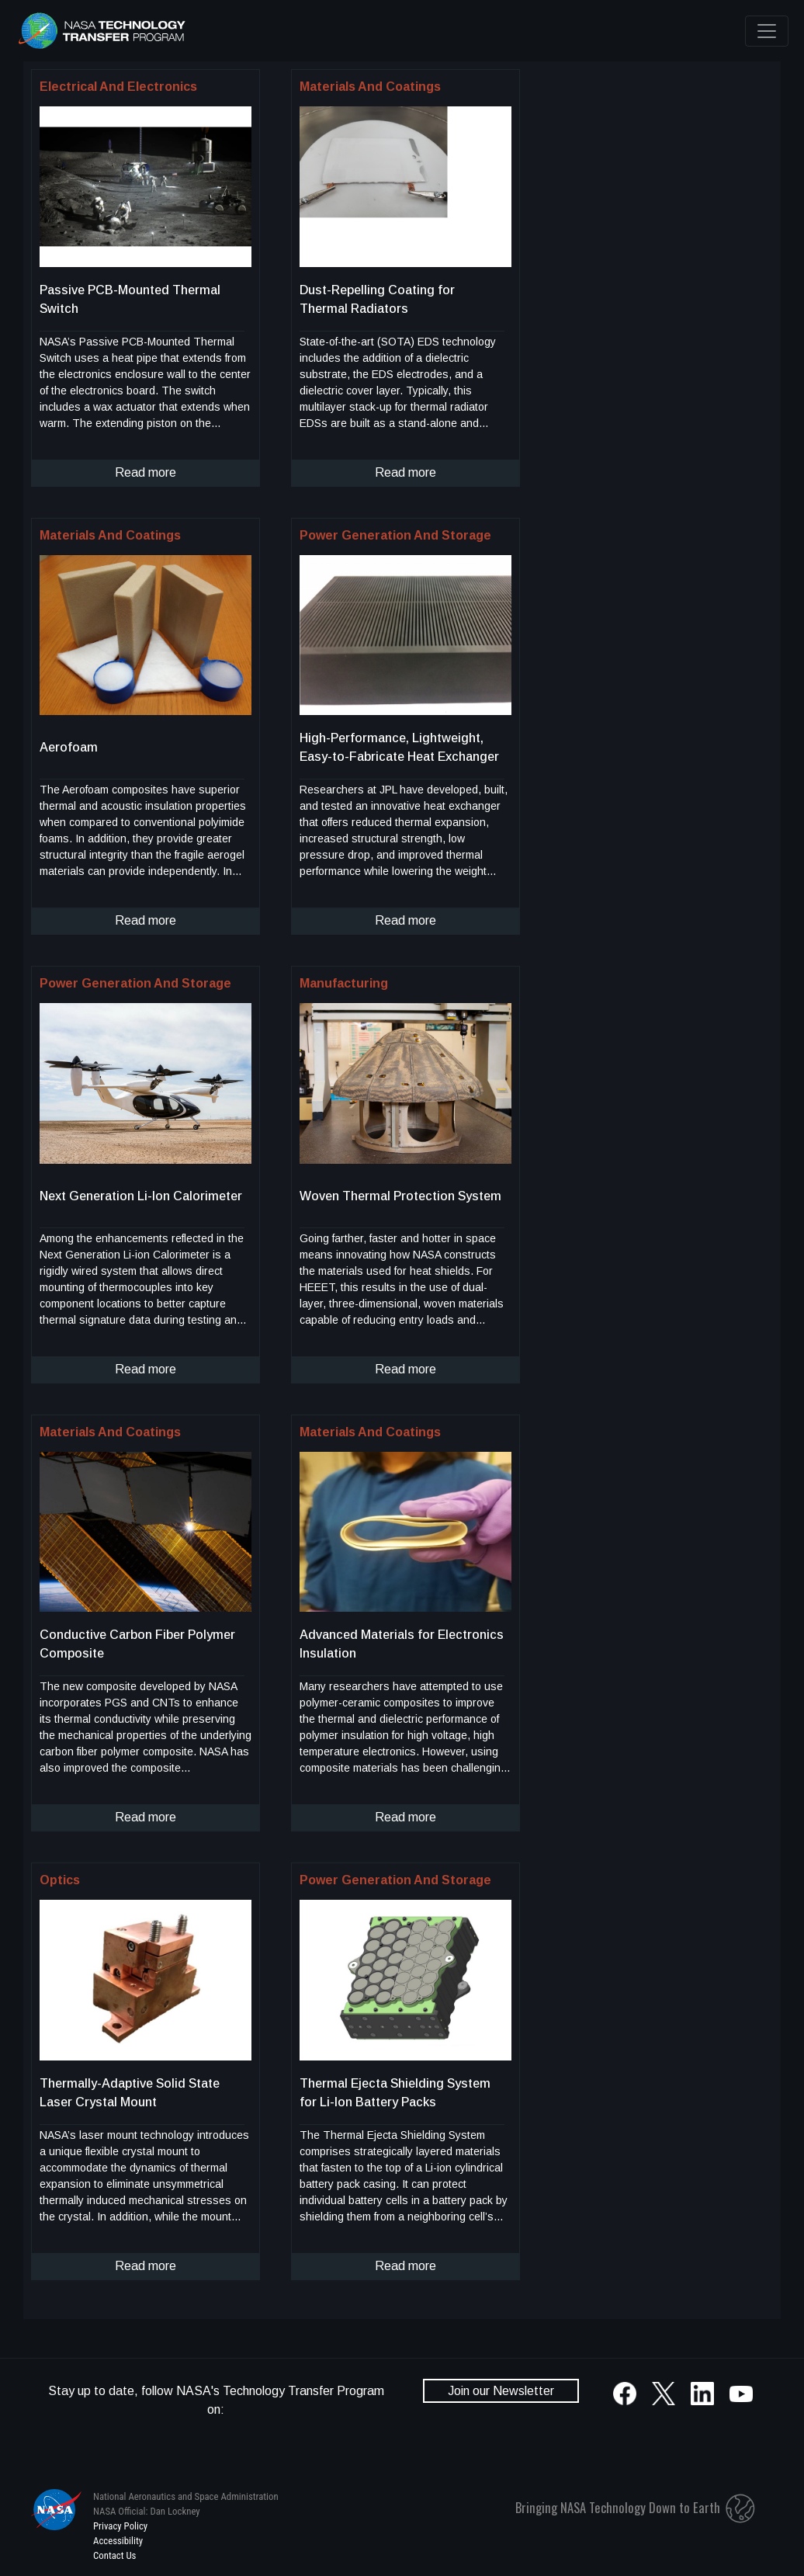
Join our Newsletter (501, 2390)
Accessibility (118, 2540)
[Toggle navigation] (766, 31)
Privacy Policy (120, 2526)
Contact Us (114, 2555)
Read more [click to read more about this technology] (145, 472)
